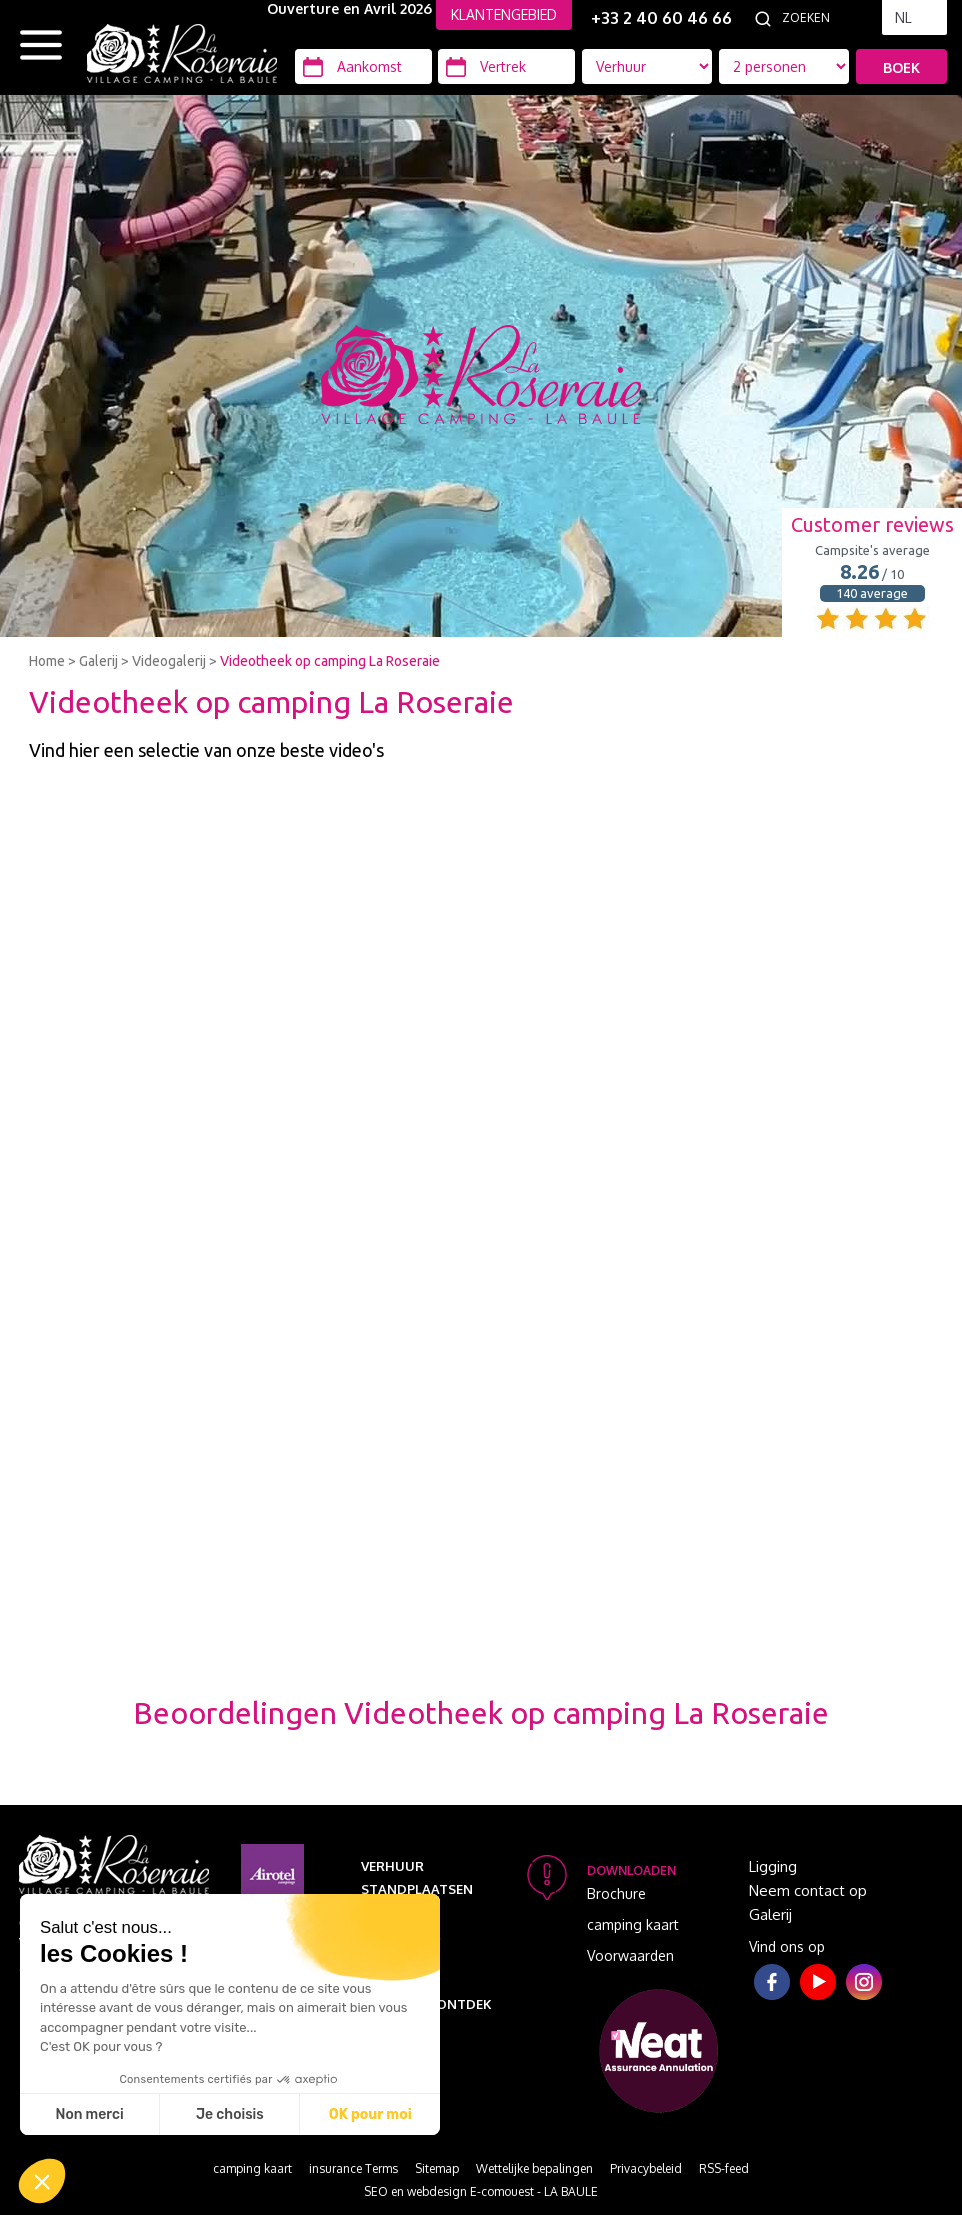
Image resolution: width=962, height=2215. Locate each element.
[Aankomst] (363, 66)
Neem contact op (808, 1890)
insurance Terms (353, 2168)
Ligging (773, 1866)
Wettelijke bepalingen (534, 2168)
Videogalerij (169, 661)
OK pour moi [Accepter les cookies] (370, 2114)
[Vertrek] (506, 66)
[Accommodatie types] (784, 66)
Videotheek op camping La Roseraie (330, 661)
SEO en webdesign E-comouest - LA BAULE (481, 2191)
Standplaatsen (417, 1889)
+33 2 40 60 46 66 (661, 18)
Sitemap (437, 2168)
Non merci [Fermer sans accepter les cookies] (89, 2114)
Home (47, 661)
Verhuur (392, 1866)
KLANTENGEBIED (504, 14)
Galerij (98, 661)
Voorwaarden (630, 1955)
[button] (42, 2181)
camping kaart (633, 1924)
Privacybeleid (646, 2168)
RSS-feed (724, 2168)
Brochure (616, 1893)
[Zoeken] (827, 18)
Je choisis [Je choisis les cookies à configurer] (230, 2114)
